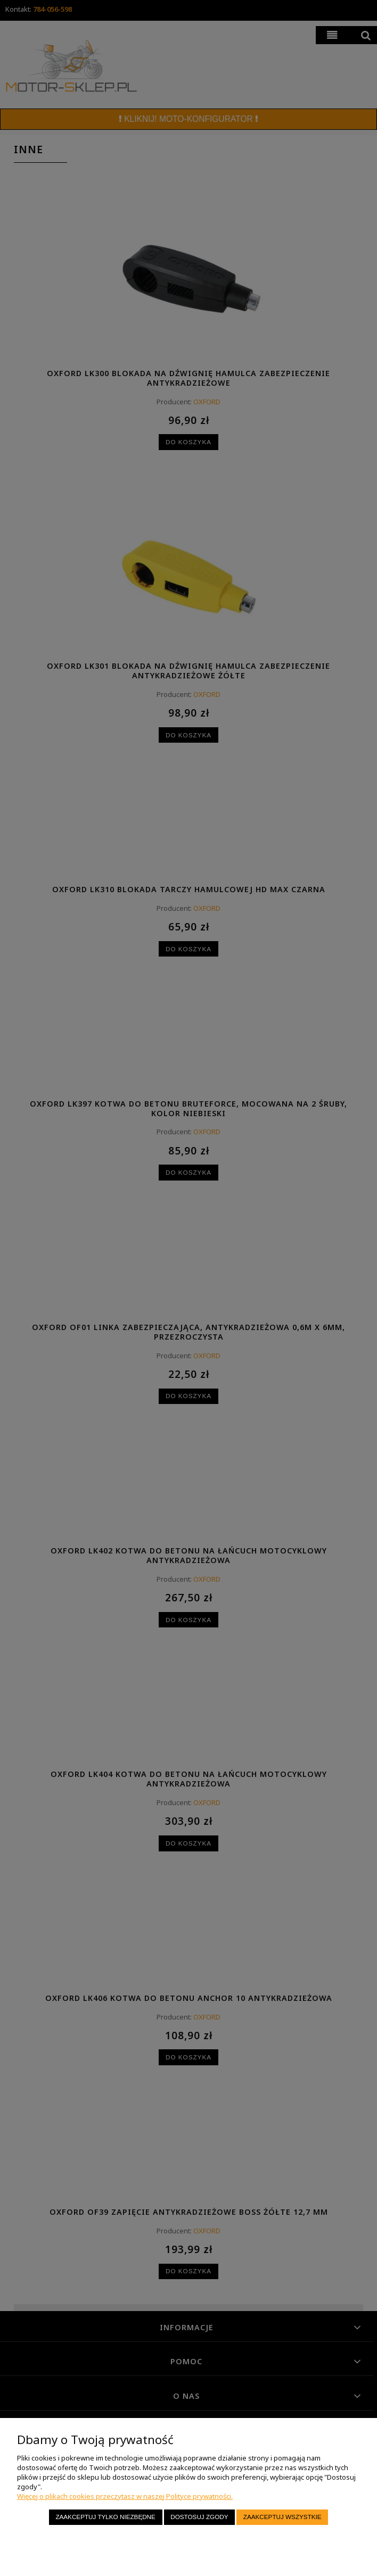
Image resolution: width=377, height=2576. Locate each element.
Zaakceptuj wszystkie (282, 2516)
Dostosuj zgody (199, 2516)
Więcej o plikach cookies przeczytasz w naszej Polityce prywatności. (125, 2496)
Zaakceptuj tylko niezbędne (105, 2516)
